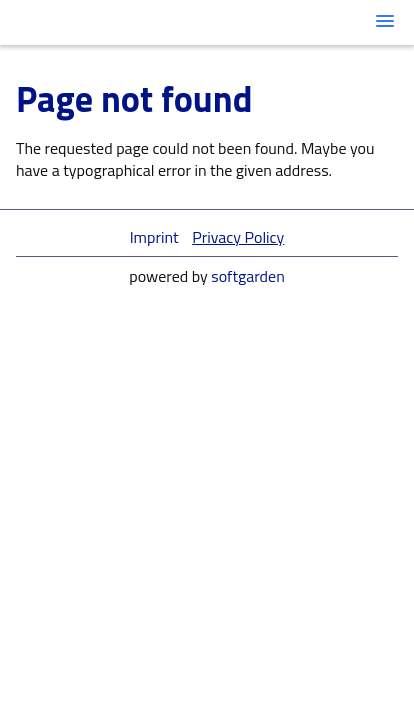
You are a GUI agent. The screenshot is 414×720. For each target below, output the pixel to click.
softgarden (248, 276)
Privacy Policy (238, 237)
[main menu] (385, 21)
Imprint (154, 237)
